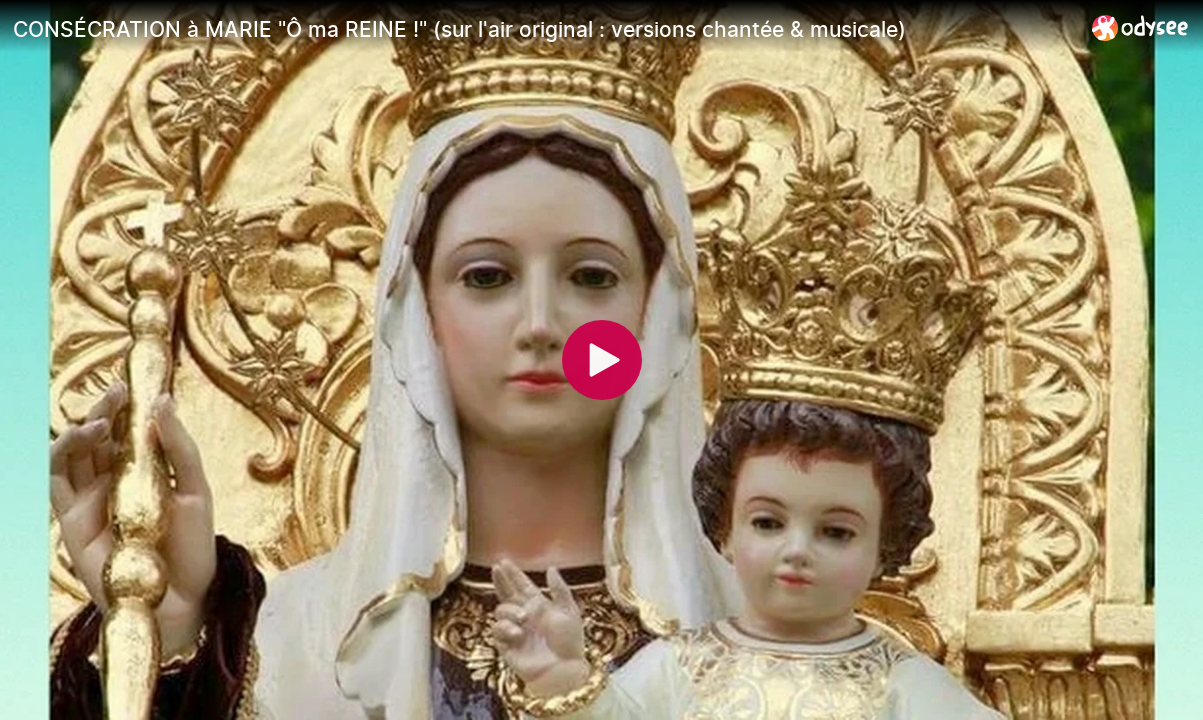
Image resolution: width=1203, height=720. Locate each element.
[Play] (602, 360)
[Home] (1140, 27)
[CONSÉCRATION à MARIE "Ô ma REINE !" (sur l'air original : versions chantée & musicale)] (544, 29)
